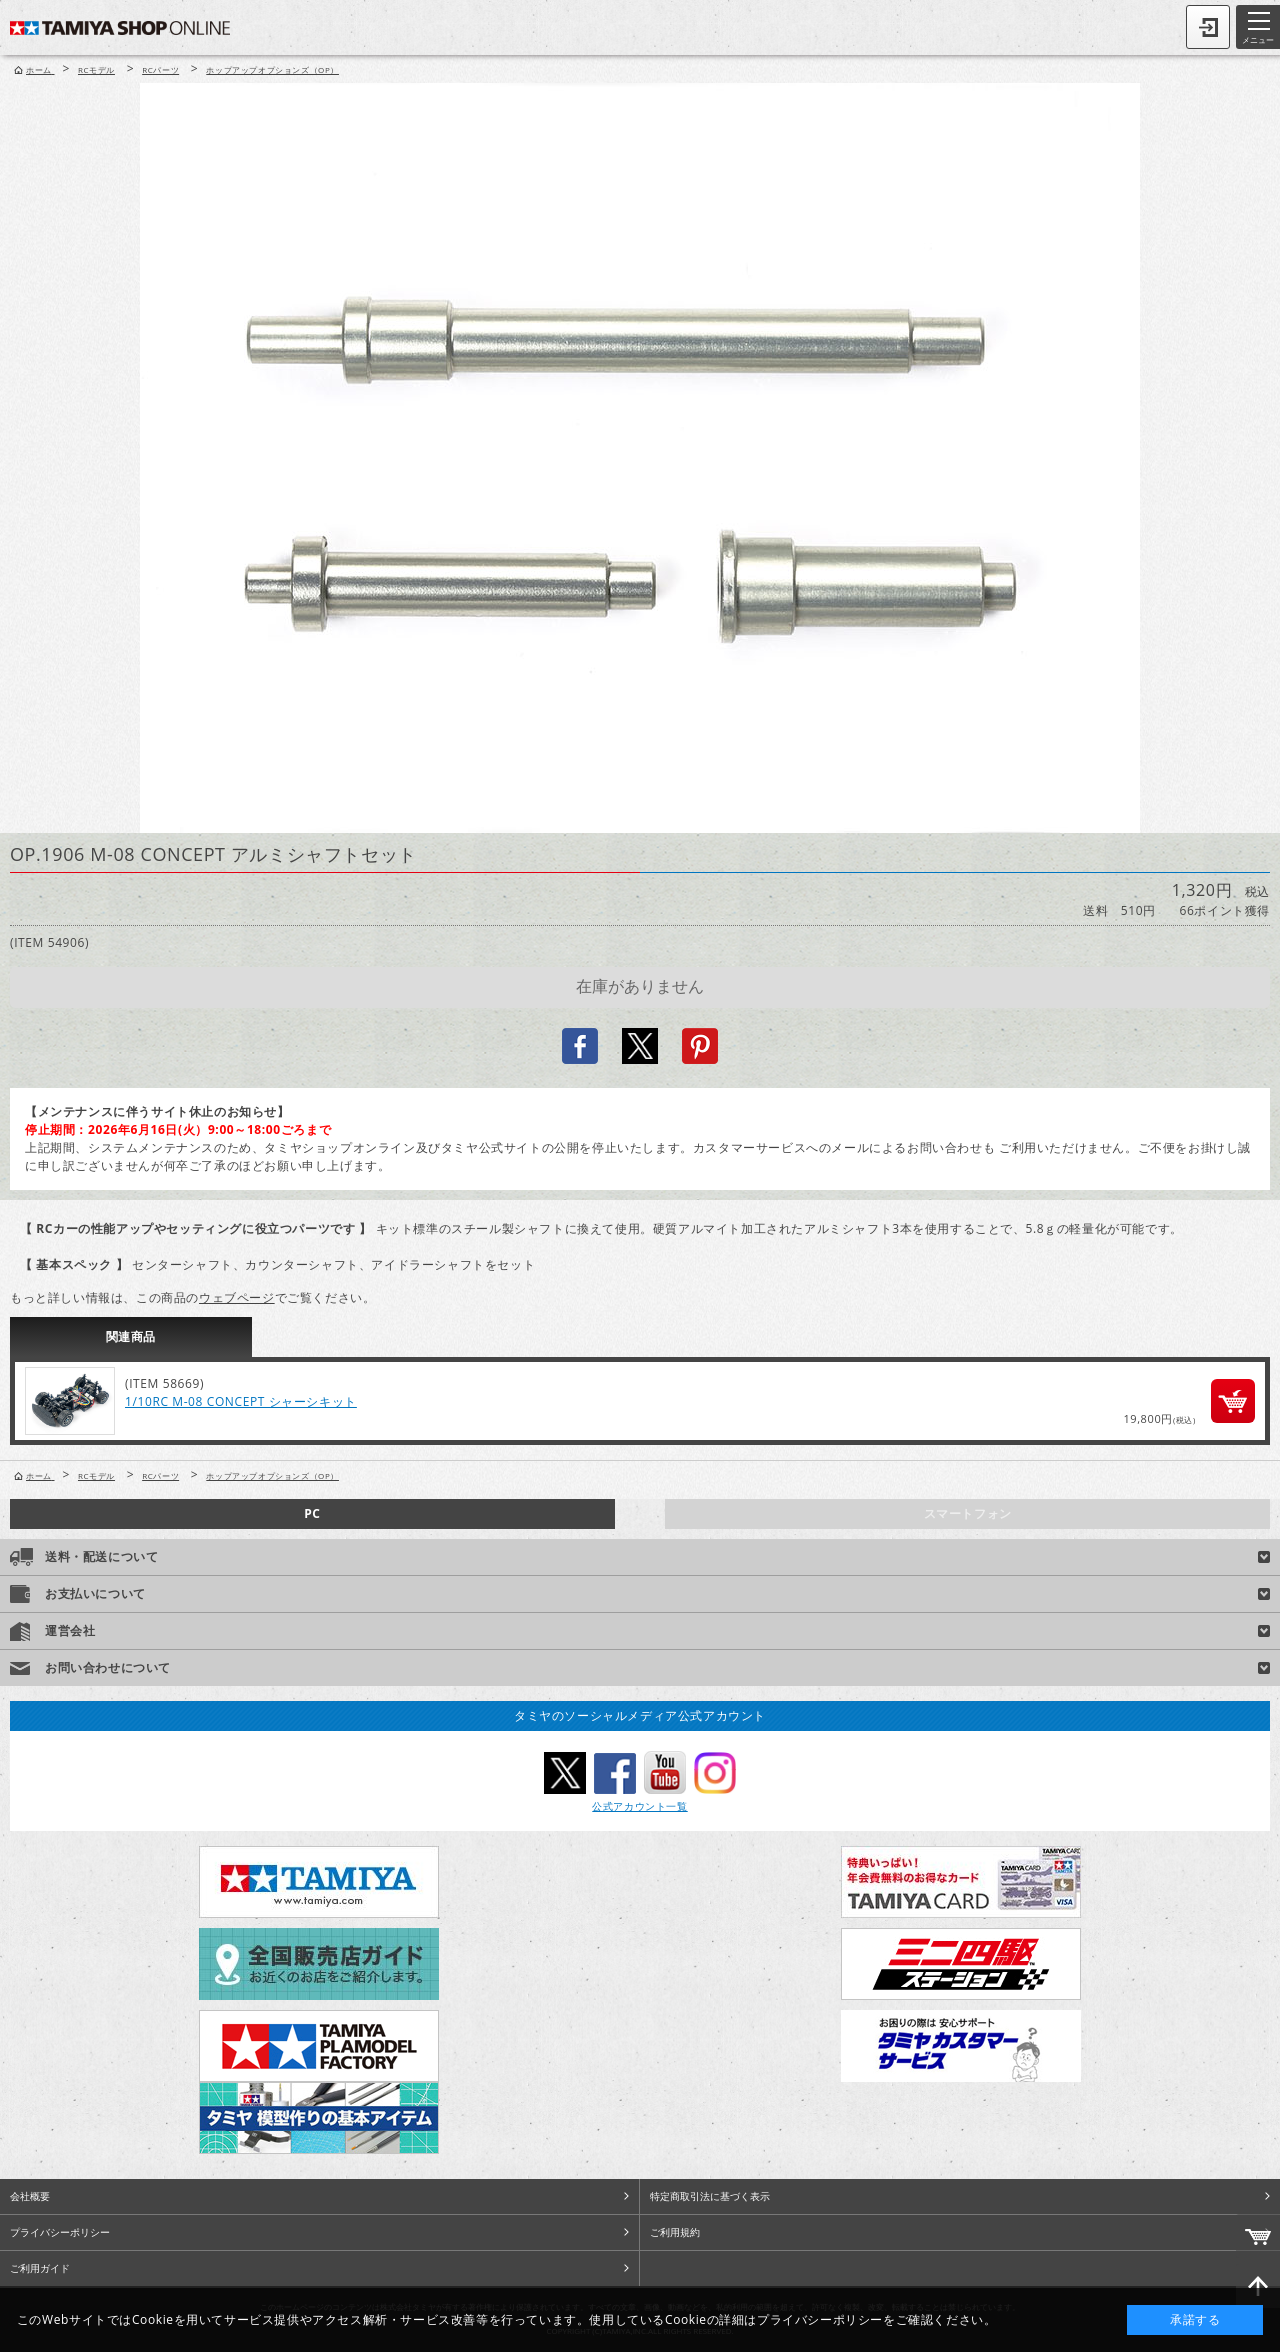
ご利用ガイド (40, 2268)
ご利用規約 (675, 2232)
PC (312, 1513)
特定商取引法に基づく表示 (710, 2196)
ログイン (1208, 27)
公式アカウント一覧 (639, 1806)
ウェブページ (237, 1297)
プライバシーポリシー (60, 2232)
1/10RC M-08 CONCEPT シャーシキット (241, 1401)
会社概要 (30, 2196)
